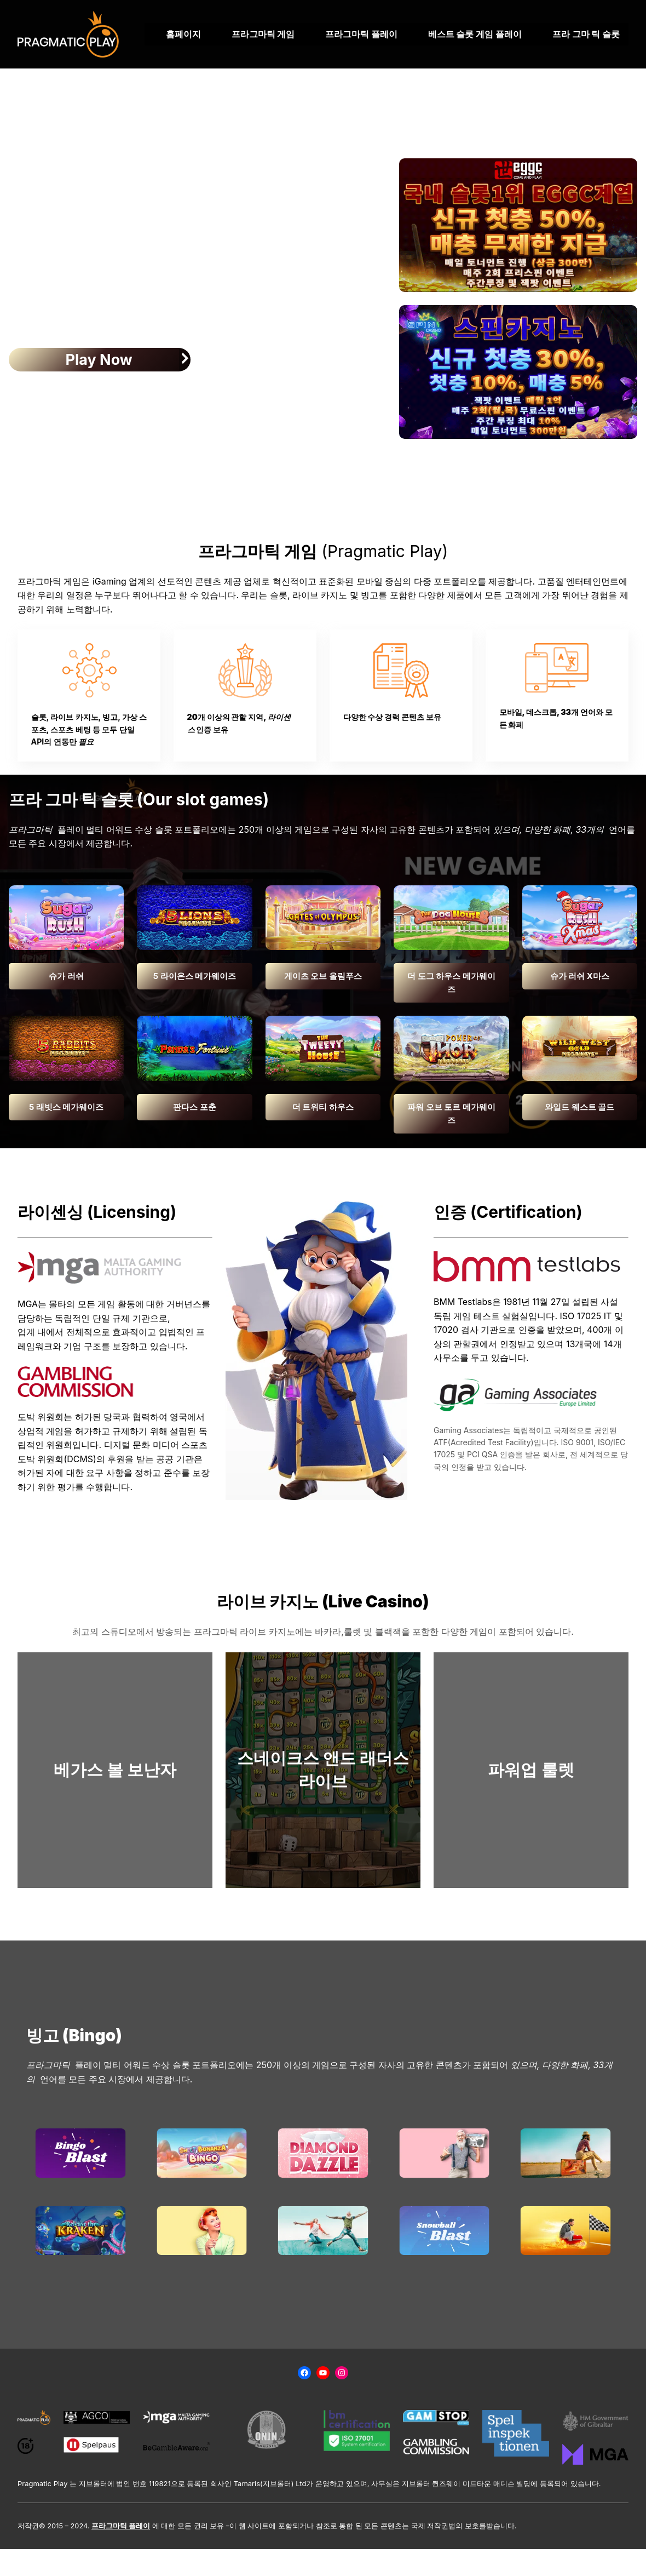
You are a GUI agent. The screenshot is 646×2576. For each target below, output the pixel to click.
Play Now (99, 360)
